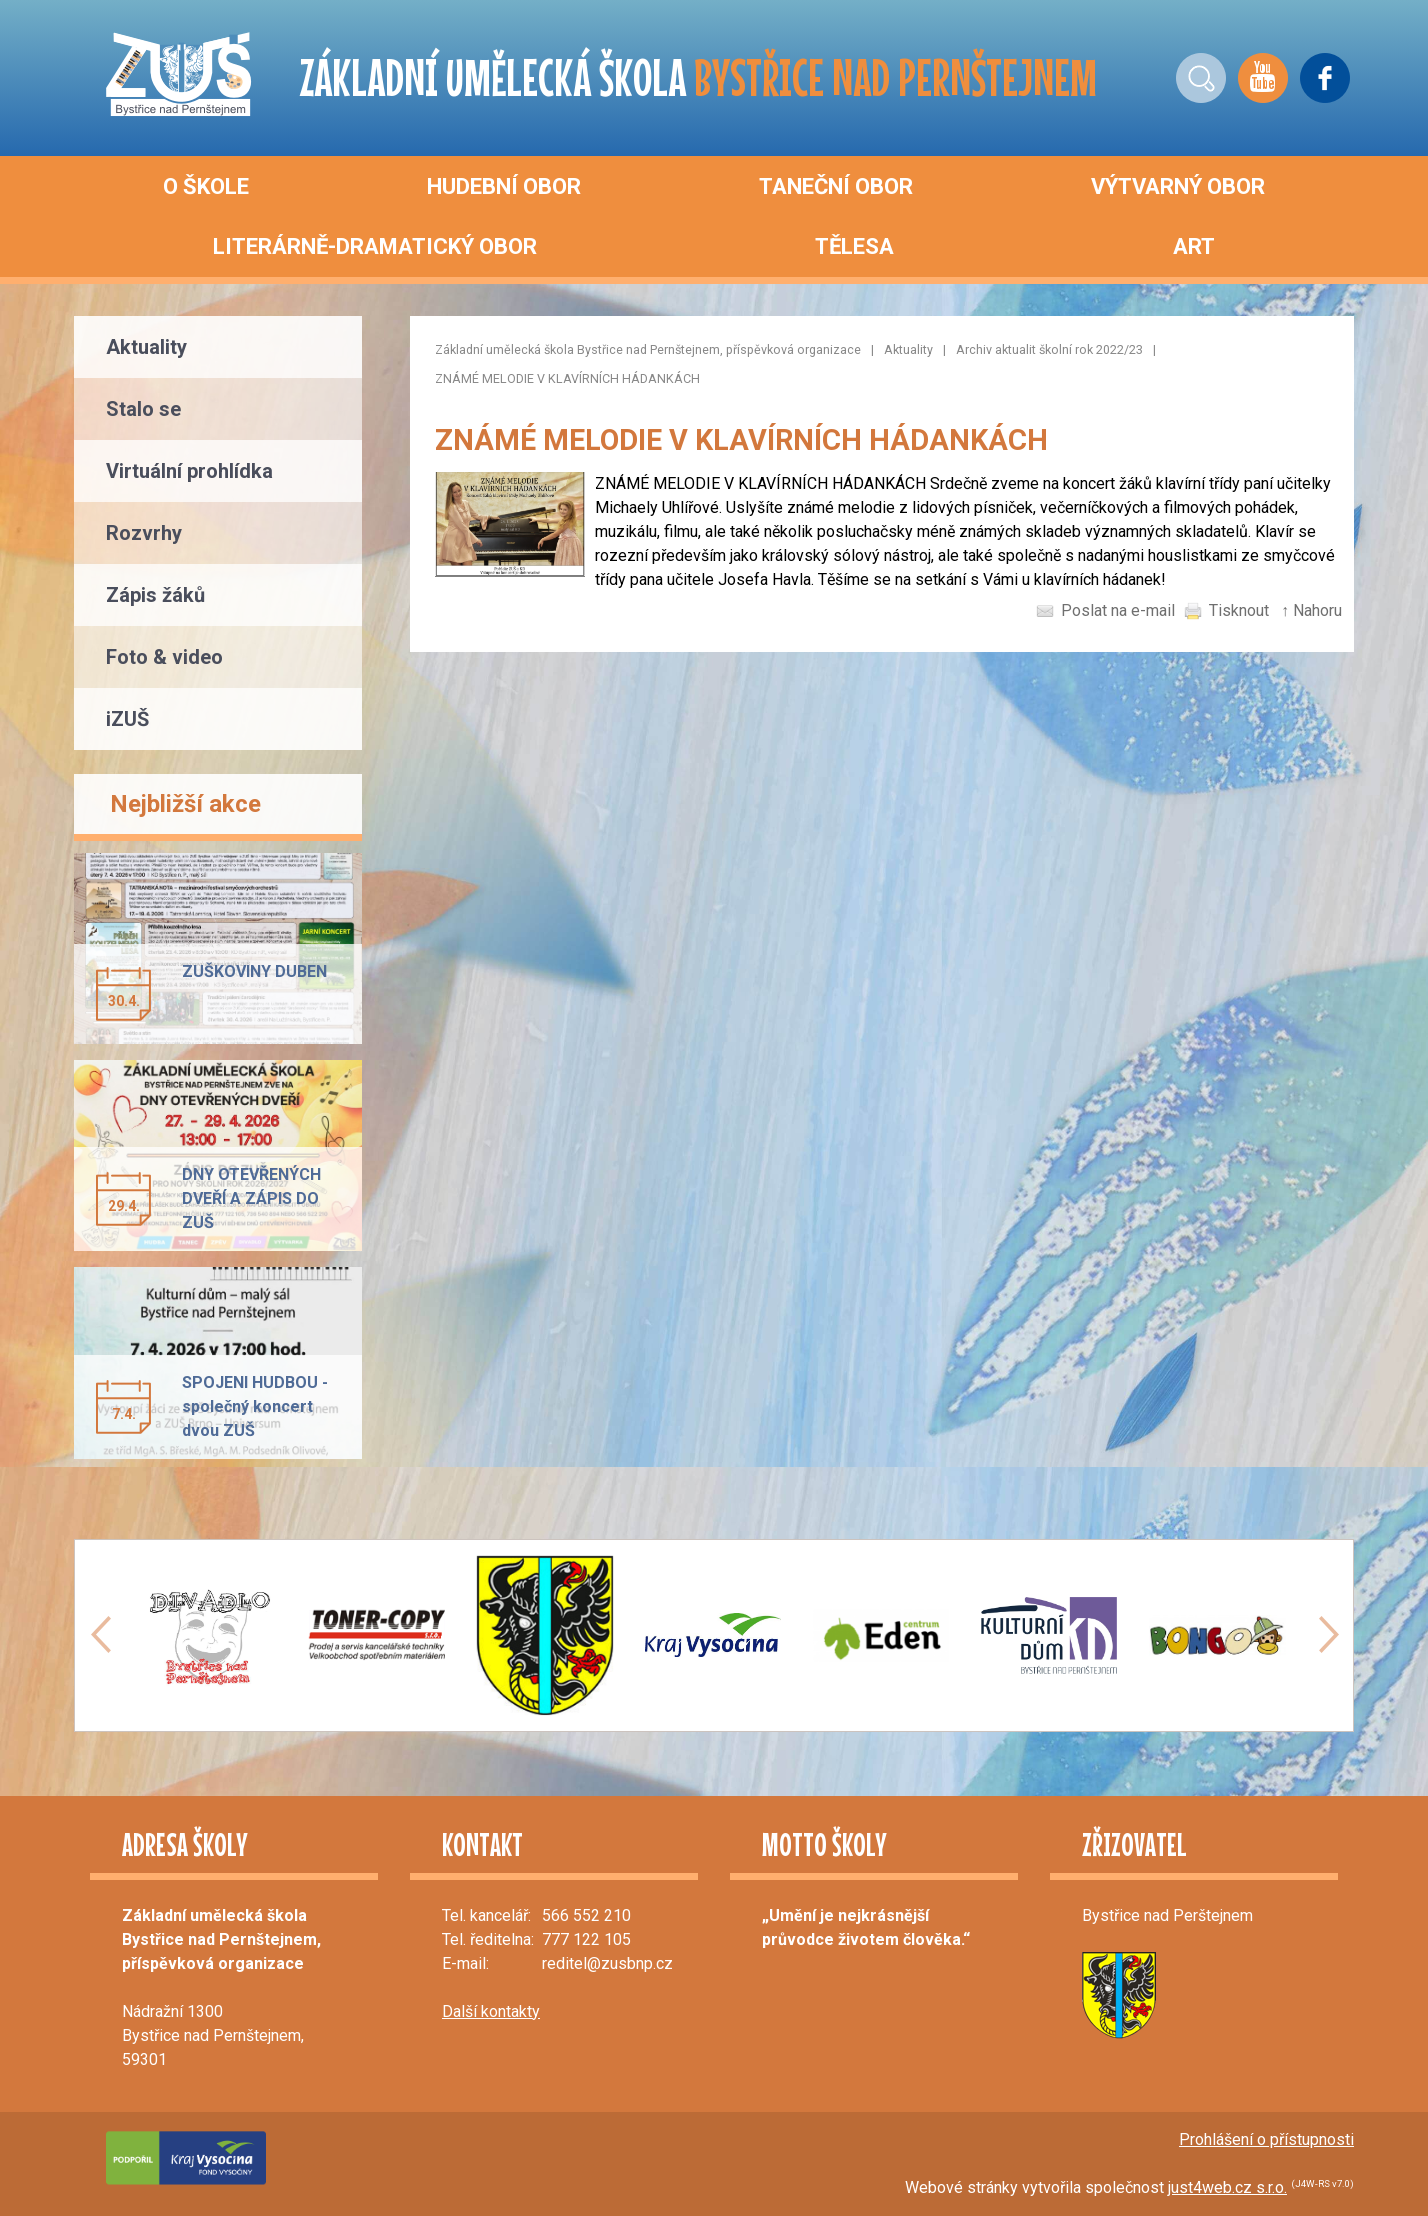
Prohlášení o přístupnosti (1266, 2139)
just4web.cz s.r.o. (1227, 2187)
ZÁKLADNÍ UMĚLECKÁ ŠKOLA (698, 77)
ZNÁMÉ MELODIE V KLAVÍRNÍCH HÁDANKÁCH (567, 378)
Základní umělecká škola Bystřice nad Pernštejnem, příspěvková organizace (648, 349)
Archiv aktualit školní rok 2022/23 (1049, 349)
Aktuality (908, 349)
